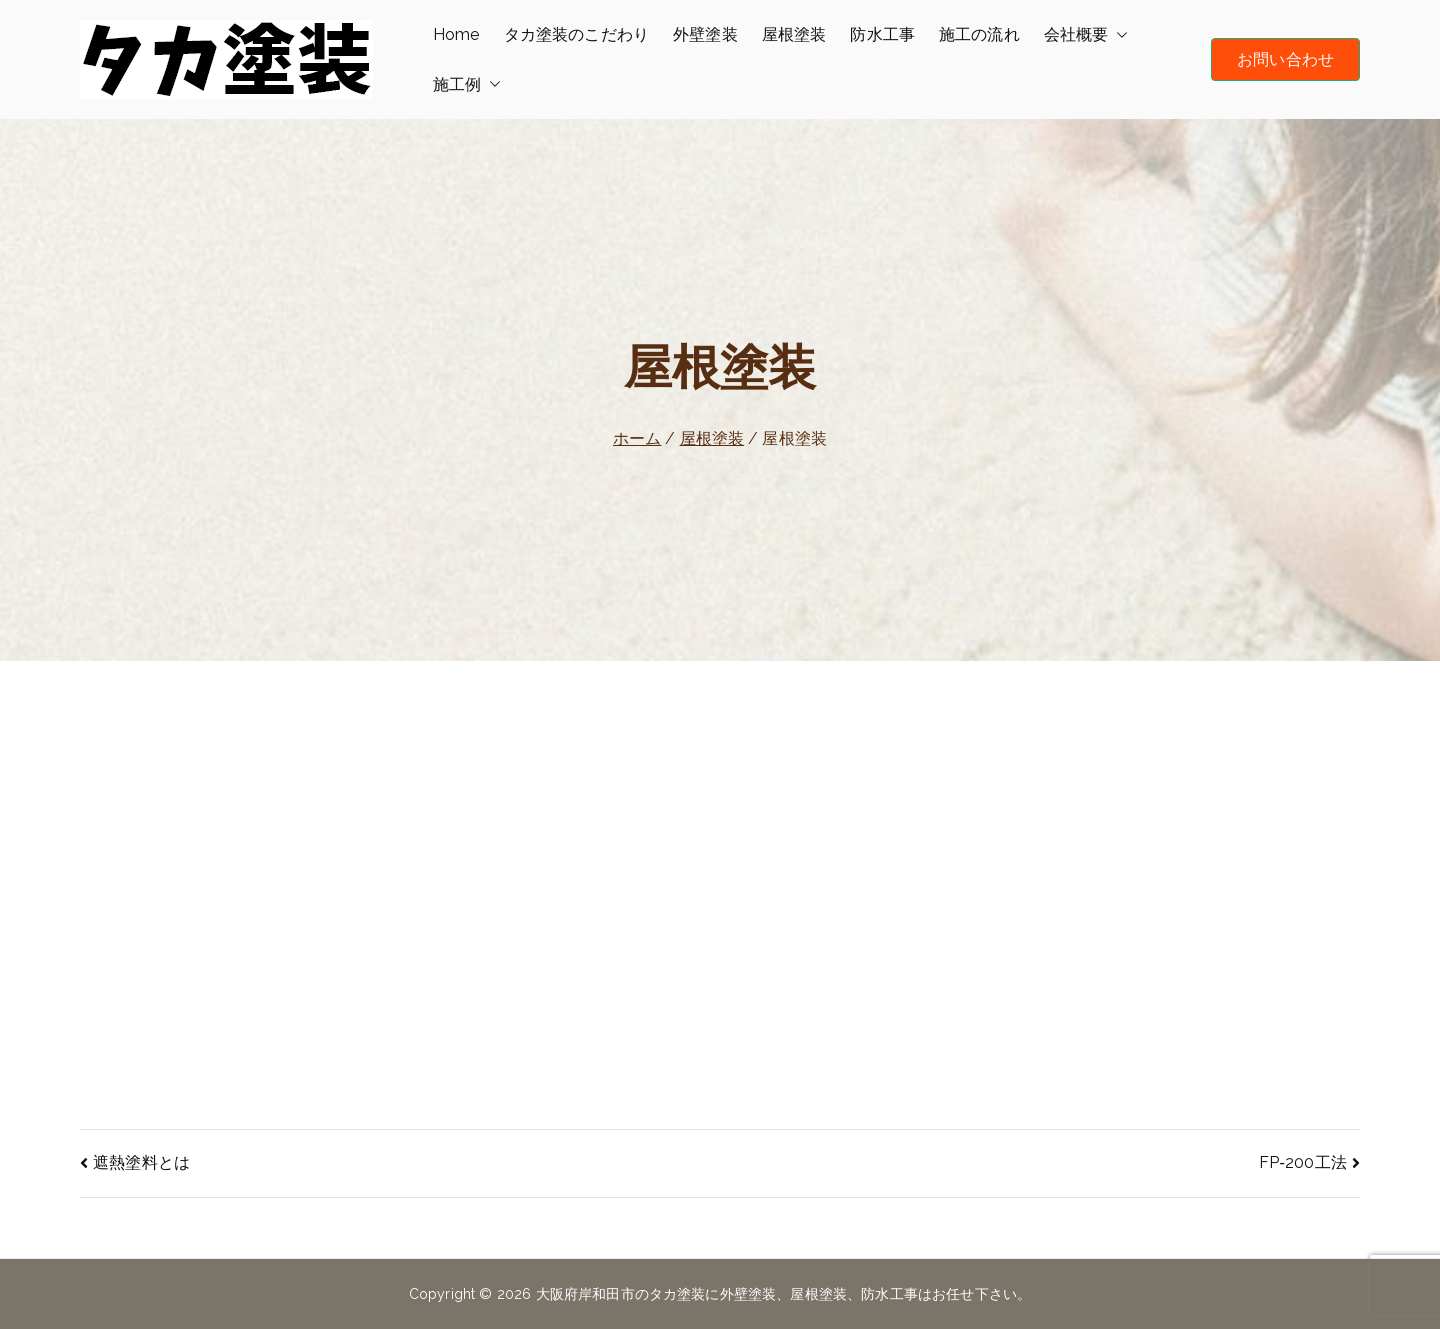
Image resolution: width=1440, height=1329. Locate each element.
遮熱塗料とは (141, 1162)
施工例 (467, 85)
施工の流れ (979, 34)
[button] (1118, 35)
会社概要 (1086, 35)
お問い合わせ (1285, 59)
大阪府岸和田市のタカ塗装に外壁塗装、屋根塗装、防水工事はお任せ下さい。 (784, 1294)
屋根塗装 (794, 34)
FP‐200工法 (1303, 1162)
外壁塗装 (705, 34)
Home (456, 34)
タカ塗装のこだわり (576, 34)
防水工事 (882, 34)
